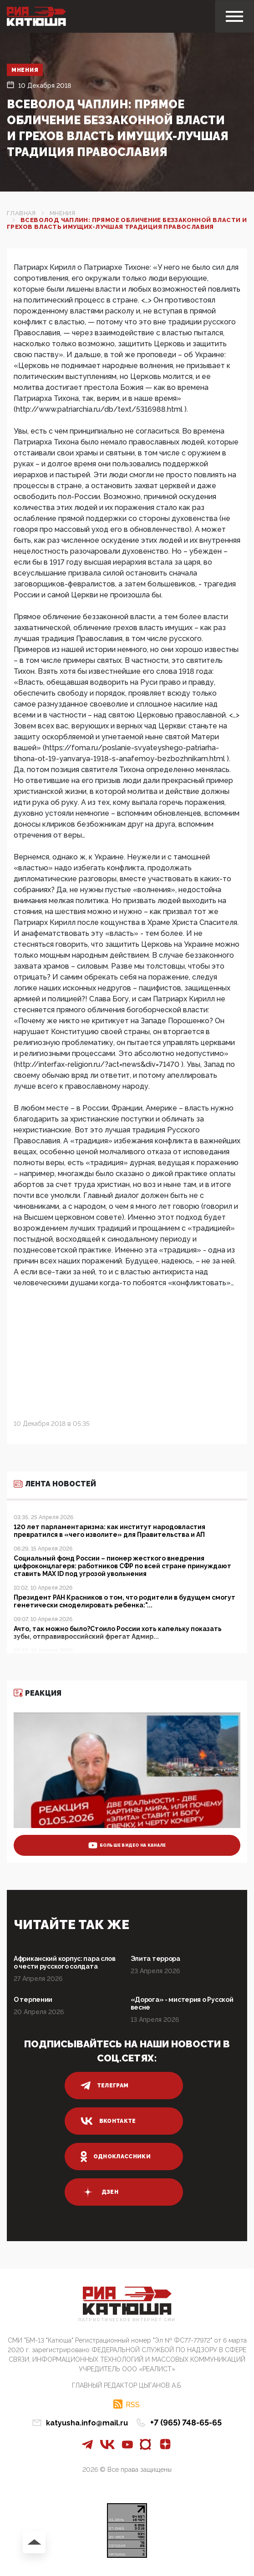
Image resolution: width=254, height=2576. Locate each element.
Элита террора (155, 1958)
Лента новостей (55, 1484)
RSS (133, 2404)
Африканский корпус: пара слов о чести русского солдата (65, 1962)
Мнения (25, 70)
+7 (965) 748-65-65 (186, 2422)
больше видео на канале (127, 1845)
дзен (99, 2192)
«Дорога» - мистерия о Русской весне (182, 2003)
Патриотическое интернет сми (127, 2320)
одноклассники (116, 2156)
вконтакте (108, 2121)
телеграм (105, 2085)
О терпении (33, 1999)
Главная (21, 213)
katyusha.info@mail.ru (87, 2423)
